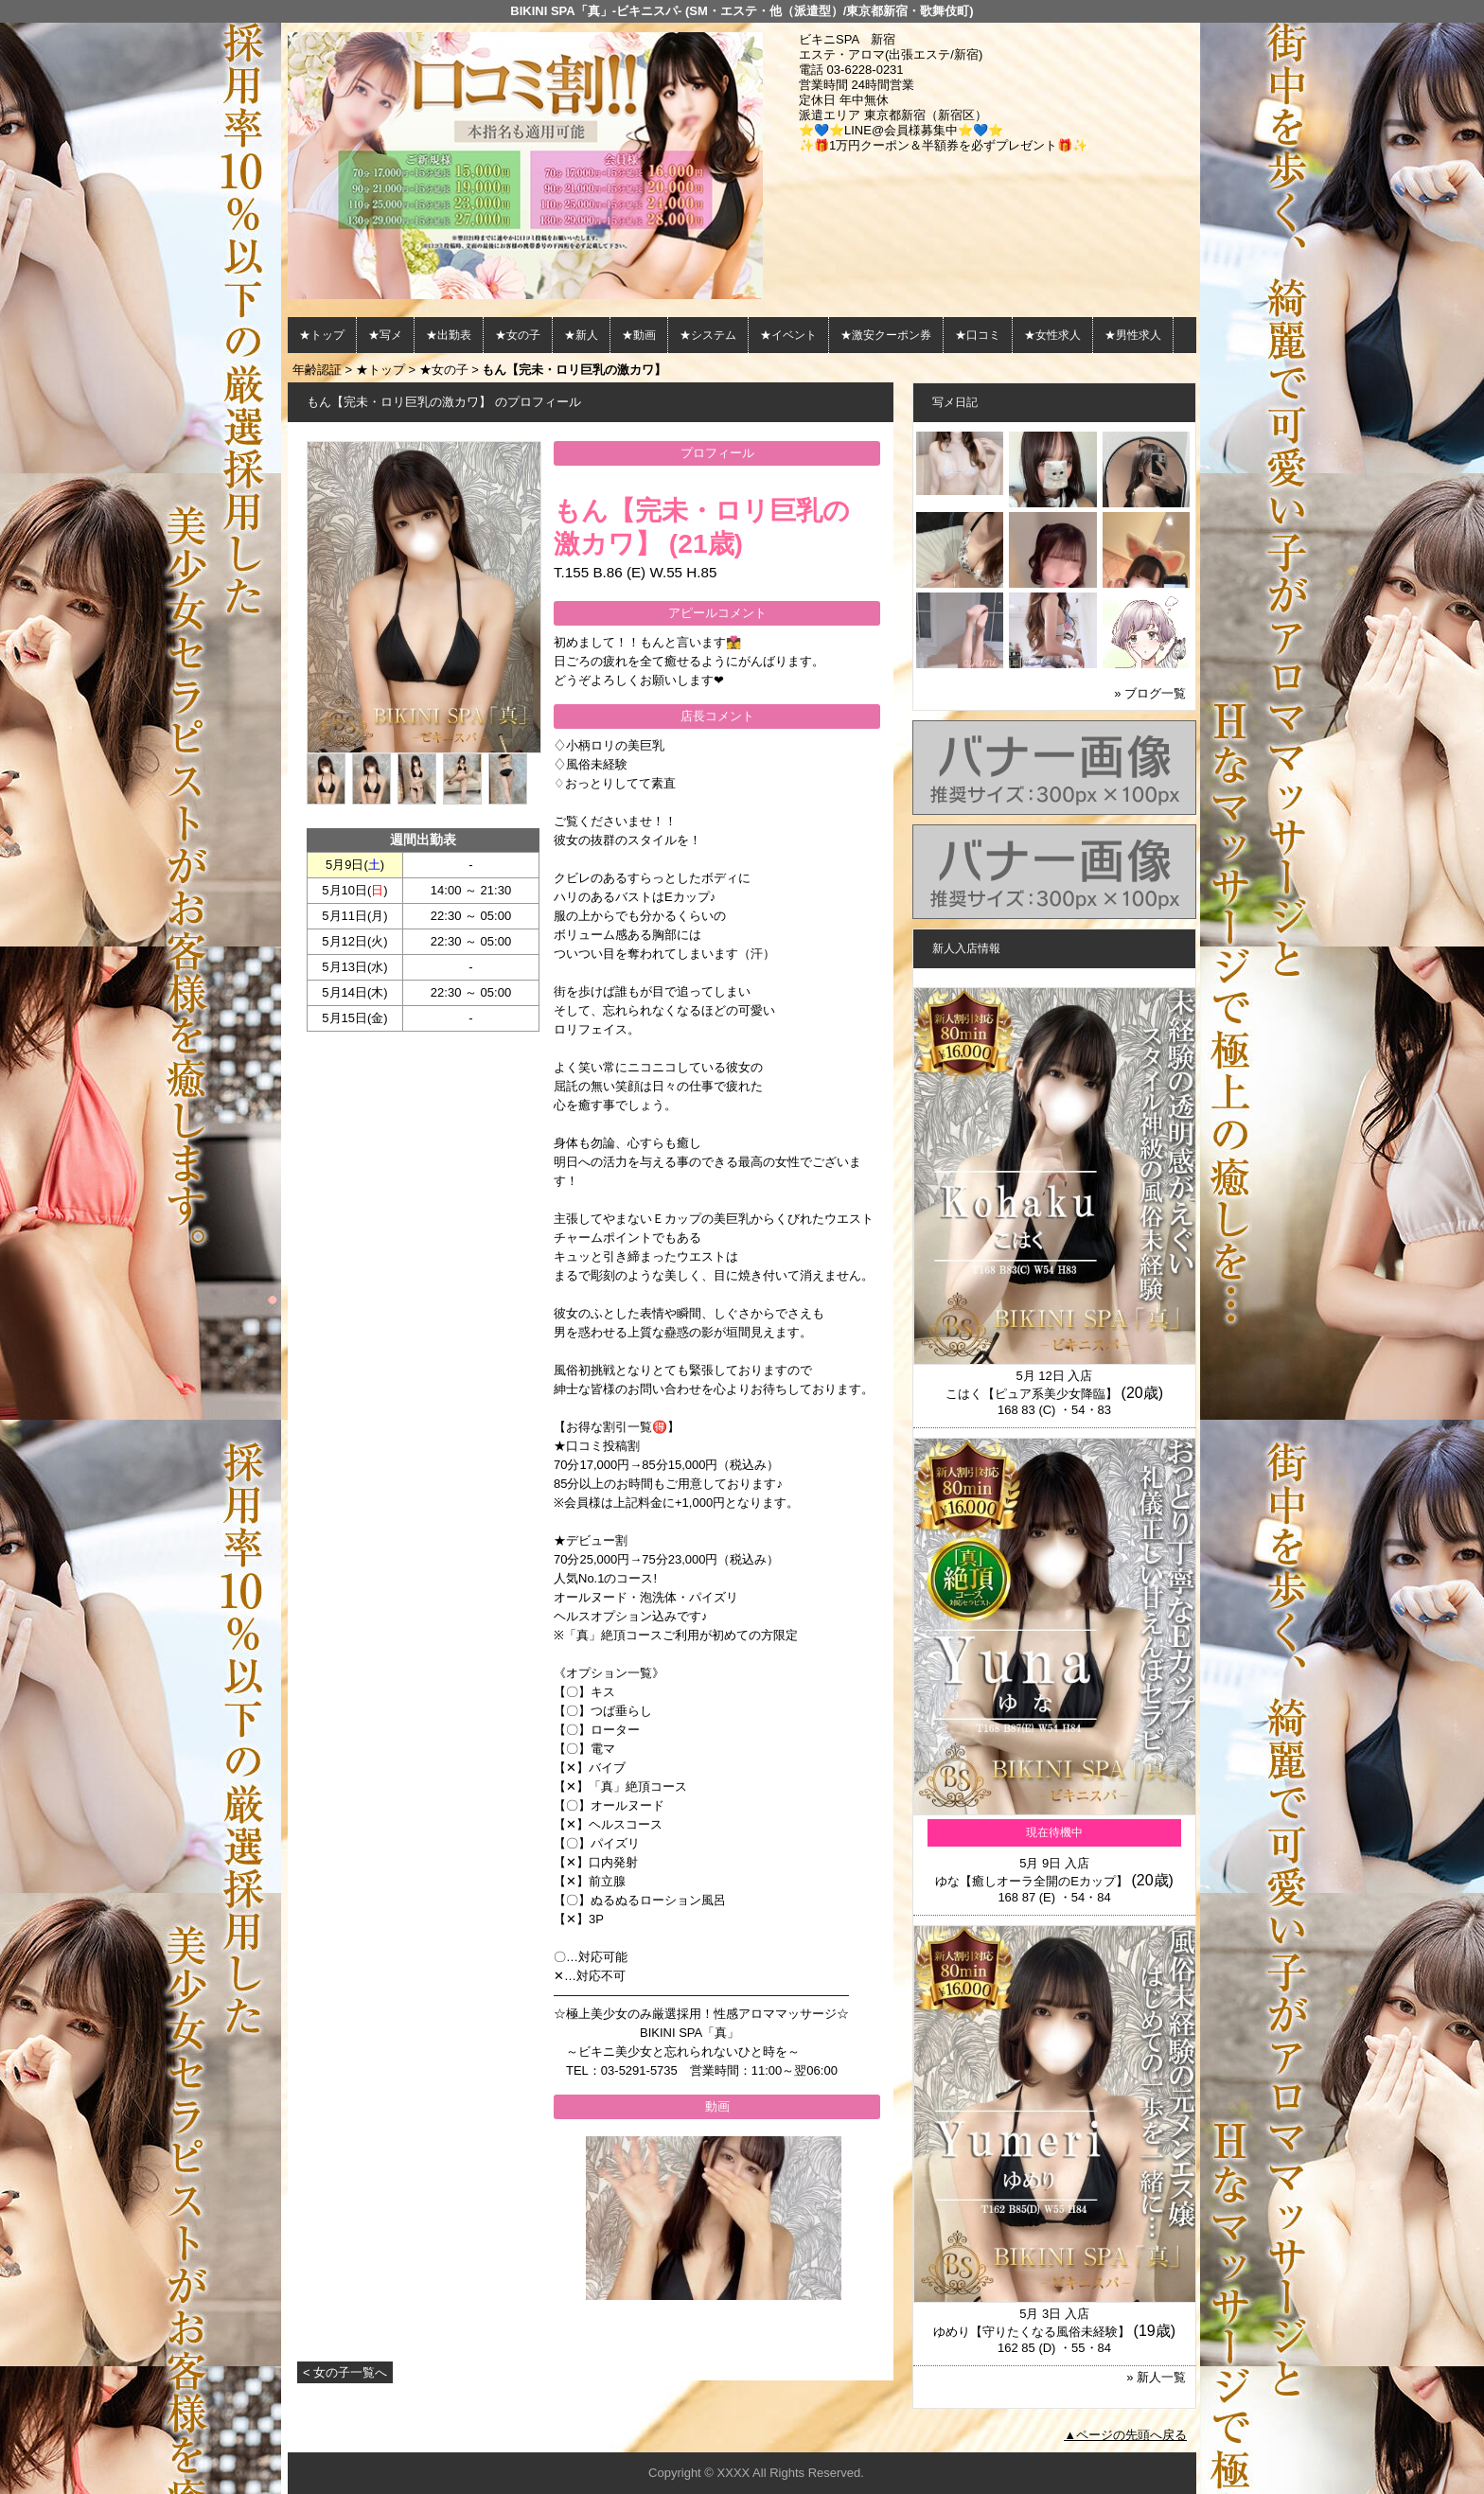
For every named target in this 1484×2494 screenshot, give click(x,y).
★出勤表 (448, 335)
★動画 (639, 335)
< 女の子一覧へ (345, 2372)
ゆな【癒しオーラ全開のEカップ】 (1031, 1881)
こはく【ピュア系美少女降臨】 (1031, 1394)
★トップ (321, 335)
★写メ (385, 335)
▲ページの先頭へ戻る (1125, 2435)
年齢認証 (317, 370)
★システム (708, 335)
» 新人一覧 (1156, 2377)
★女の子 (517, 335)
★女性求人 (1052, 335)
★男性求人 (1132, 335)
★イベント (788, 335)
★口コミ (977, 335)
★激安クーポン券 (885, 335)
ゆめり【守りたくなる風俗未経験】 (1031, 2332)
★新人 (581, 335)
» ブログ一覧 (1150, 693)
